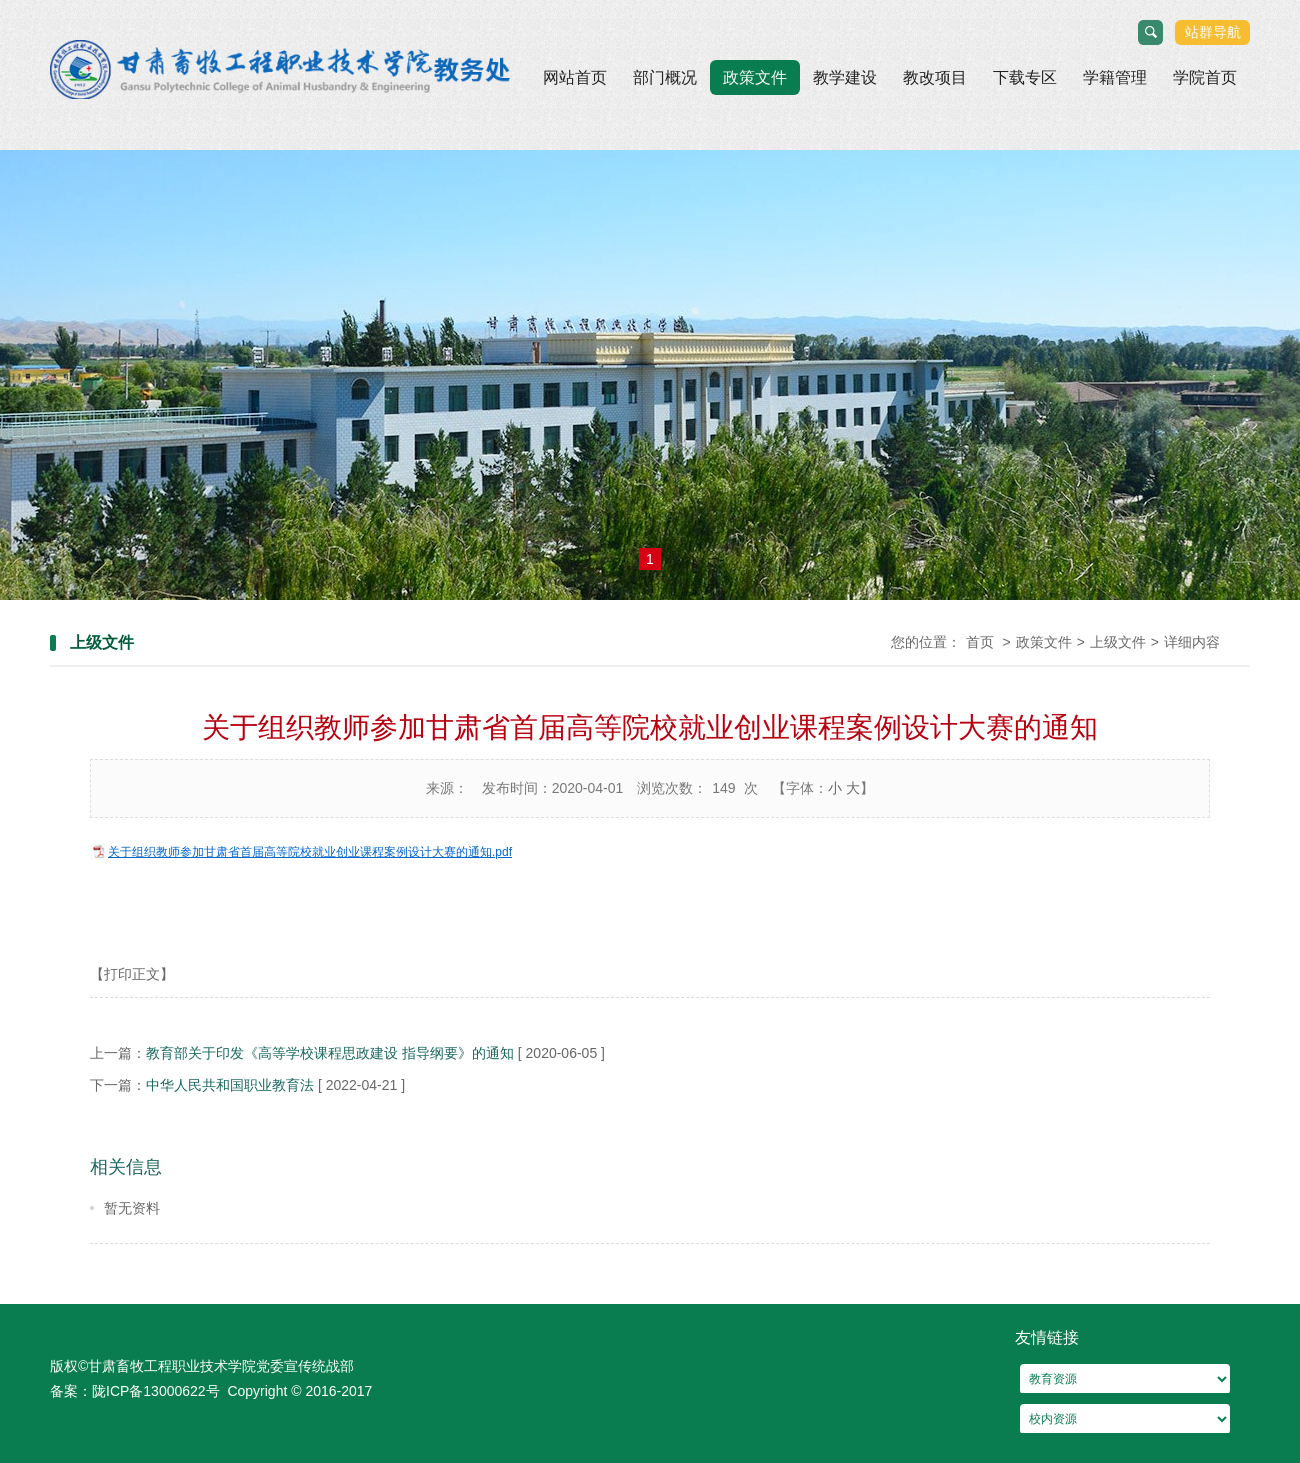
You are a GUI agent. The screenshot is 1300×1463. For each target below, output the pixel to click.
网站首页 (575, 77)
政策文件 (755, 77)
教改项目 (935, 77)
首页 (980, 642)
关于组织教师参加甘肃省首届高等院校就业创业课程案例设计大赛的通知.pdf (310, 852)
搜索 (1151, 33)
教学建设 (845, 77)
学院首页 (1205, 77)
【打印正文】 (132, 974)
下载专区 (1025, 77)
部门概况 (665, 77)
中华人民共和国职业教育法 (230, 1085)
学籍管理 (1115, 77)
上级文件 (1118, 642)
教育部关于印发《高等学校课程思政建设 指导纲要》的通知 (330, 1053)
